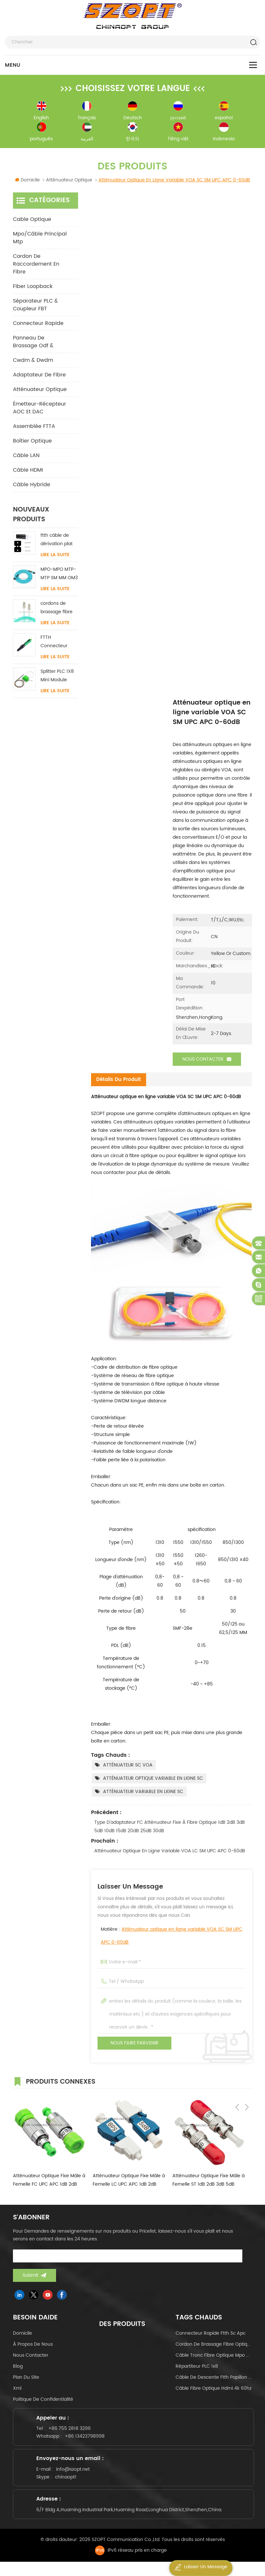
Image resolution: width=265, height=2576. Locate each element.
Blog (18, 2368)
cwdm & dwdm (33, 363)
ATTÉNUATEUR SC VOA (128, 1767)
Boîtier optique (32, 443)
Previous (237, 2082)
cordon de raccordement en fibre (36, 267)
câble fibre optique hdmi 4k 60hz (213, 2390)
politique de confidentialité (43, 2401)
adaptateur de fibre (39, 377)
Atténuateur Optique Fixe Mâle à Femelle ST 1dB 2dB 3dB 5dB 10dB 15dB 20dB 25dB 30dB (208, 2182)
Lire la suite (55, 557)
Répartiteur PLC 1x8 (197, 2368)
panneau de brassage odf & (33, 344)
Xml (17, 2390)
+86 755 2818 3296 (72, 2433)
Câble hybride (31, 487)
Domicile (27, 182)
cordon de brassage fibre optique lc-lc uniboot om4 (214, 2346)
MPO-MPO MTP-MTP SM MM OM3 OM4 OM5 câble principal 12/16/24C (59, 576)
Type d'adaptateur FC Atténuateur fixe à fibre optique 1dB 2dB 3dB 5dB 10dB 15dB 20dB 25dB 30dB (169, 1828)
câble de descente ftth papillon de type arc (214, 2379)
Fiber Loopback (32, 289)
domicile (22, 2335)
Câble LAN (26, 458)
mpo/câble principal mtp (40, 240)
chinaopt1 (68, 2485)
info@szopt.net (76, 2477)
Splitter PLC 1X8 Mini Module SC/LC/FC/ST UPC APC (57, 678)
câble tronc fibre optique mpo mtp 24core (214, 2357)
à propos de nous (33, 2346)
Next (247, 2082)
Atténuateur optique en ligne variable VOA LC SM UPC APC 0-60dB (169, 1853)
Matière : (171, 1937)
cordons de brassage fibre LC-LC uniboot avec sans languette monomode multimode (56, 610)
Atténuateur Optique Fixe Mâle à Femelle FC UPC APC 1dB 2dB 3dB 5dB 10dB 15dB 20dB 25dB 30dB (49, 2182)
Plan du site (26, 2379)
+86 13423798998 (88, 2440)
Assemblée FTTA (34, 429)
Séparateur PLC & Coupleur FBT (35, 307)
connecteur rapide (38, 326)
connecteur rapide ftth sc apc (211, 2335)
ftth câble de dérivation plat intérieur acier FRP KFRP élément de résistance (56, 542)
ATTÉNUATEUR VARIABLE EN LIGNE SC (143, 1793)
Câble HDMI (28, 472)
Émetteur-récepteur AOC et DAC (39, 410)
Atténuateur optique (40, 392)
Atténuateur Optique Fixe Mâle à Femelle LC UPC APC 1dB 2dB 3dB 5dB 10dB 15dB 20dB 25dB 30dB (129, 2182)
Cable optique (32, 222)
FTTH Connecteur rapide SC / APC (58, 644)
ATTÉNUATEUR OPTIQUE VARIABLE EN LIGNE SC (153, 1780)
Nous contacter (206, 1061)
